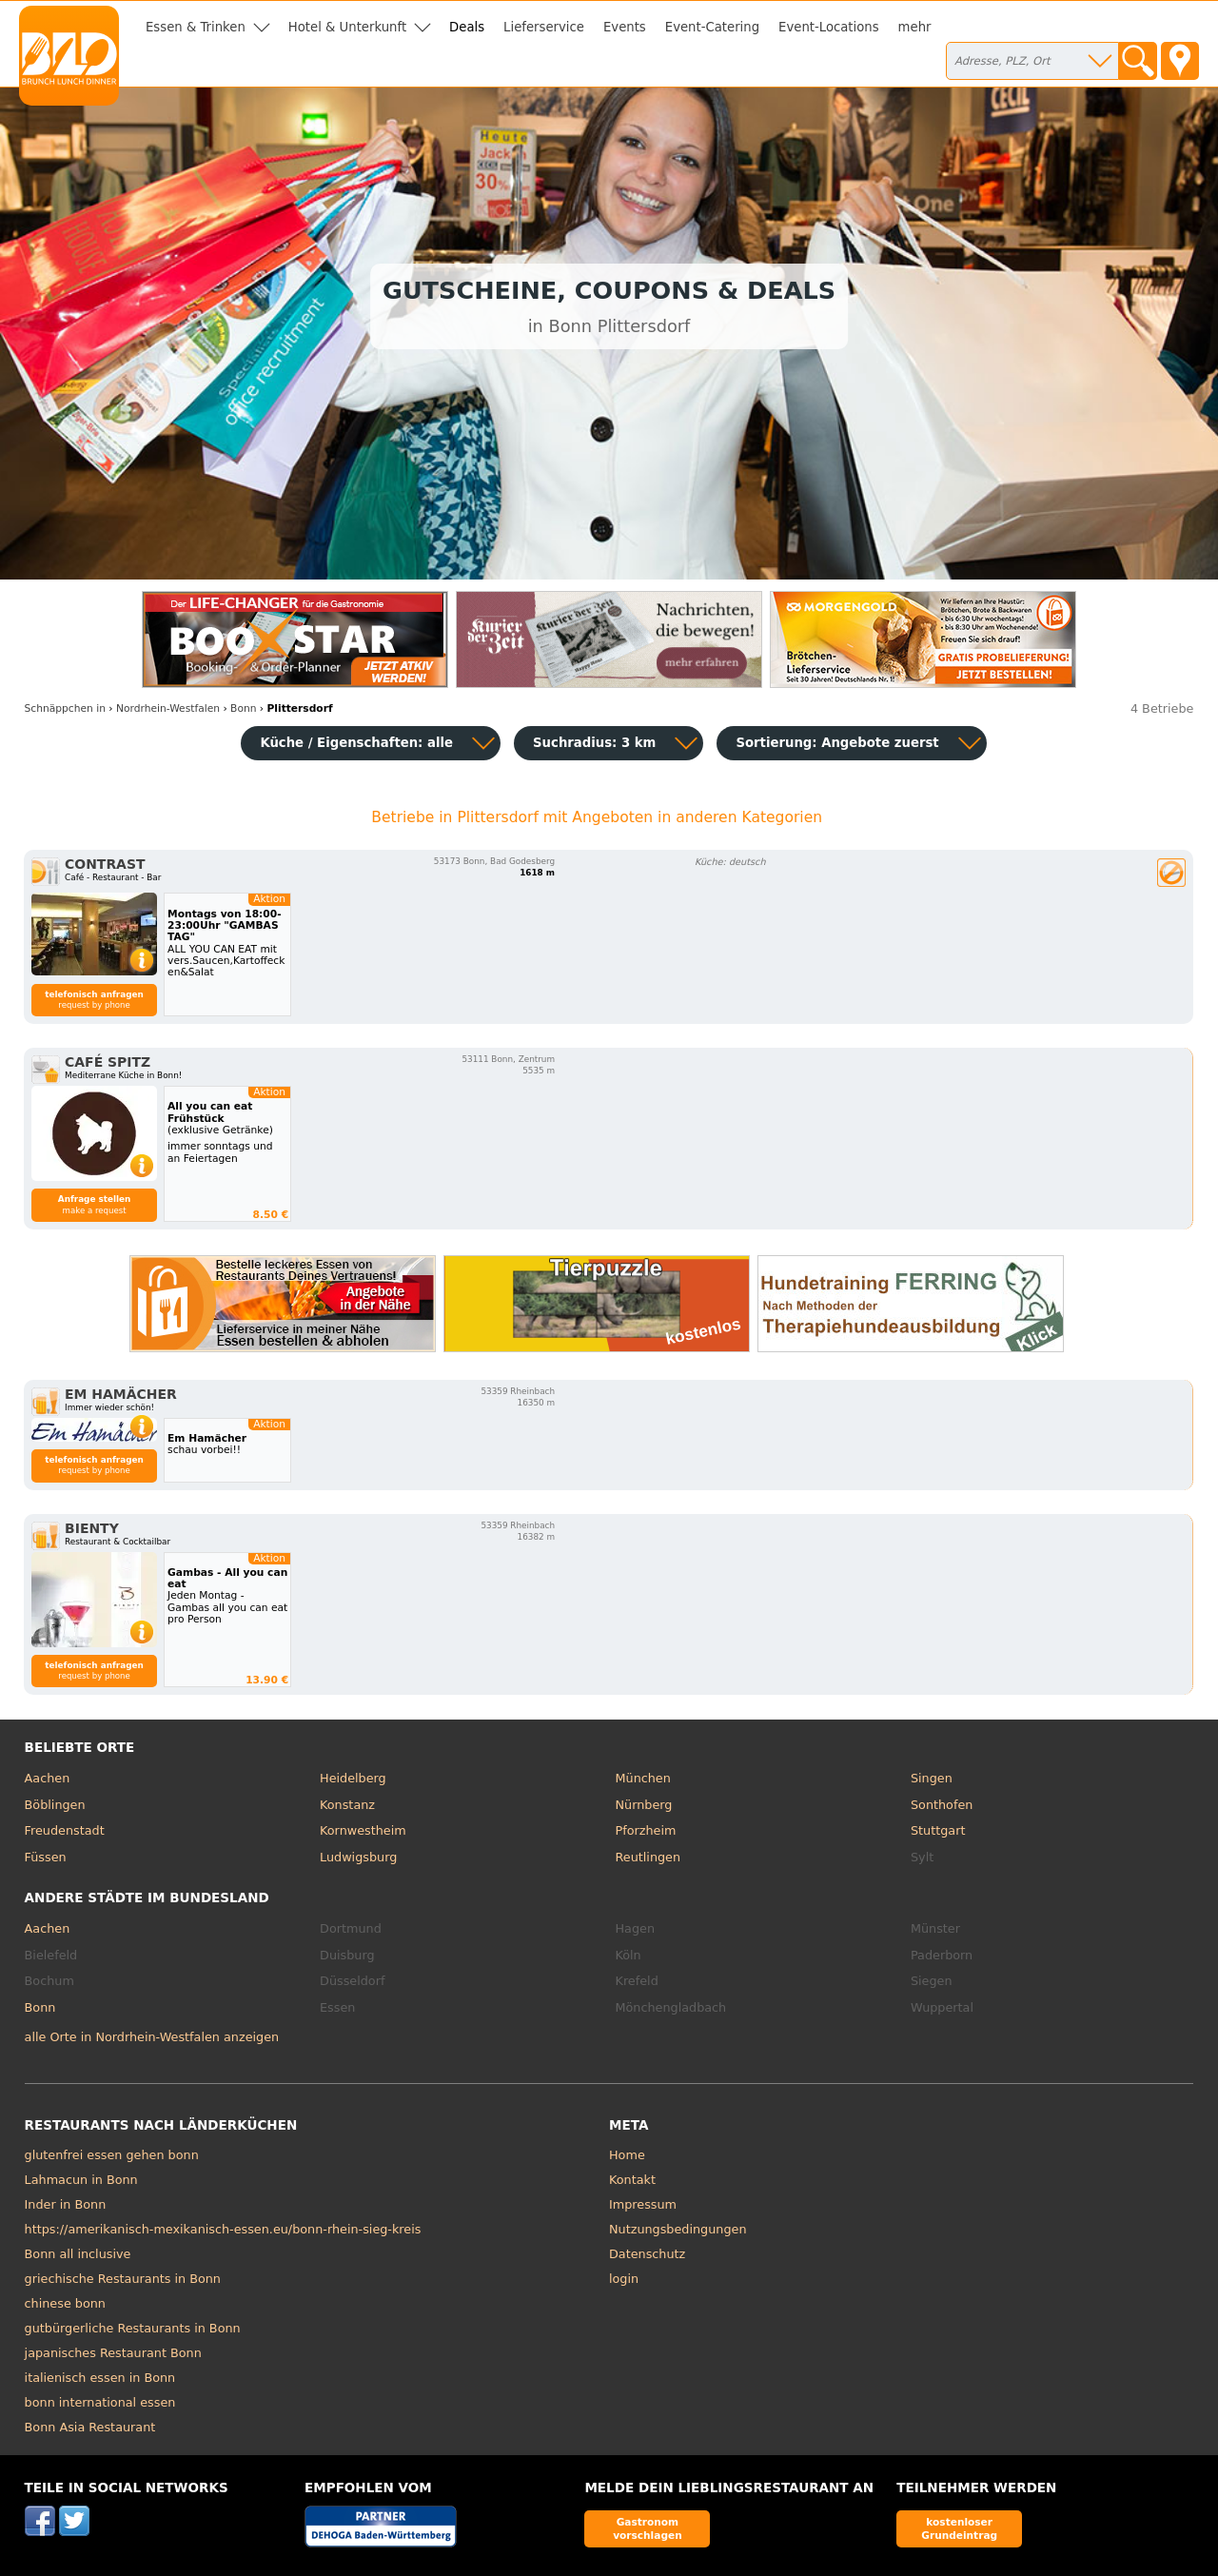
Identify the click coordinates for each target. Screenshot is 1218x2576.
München (643, 1778)
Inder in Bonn (66, 2204)
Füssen (46, 1857)
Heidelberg (353, 1778)
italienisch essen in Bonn (100, 2377)
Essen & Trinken (196, 27)
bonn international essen (100, 2402)
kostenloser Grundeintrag (959, 2528)
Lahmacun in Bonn (81, 2180)
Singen (932, 1778)
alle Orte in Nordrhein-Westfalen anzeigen (152, 2037)
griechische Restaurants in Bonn (123, 2278)
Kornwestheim (363, 1830)
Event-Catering (712, 27)
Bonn (40, 2007)
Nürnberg (644, 1805)
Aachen (47, 1778)
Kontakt (632, 2180)
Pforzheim (646, 1830)
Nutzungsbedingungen (678, 2229)
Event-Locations (828, 27)
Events (624, 27)
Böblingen (55, 1805)
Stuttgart (938, 1830)
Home (627, 2155)
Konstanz (347, 1805)
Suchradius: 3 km (594, 743)
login (623, 2278)
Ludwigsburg (358, 1857)
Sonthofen (941, 1805)
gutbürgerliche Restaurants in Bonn (133, 2328)
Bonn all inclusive (78, 2254)
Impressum (643, 2204)
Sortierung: (837, 743)
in (65, 708)
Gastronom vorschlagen (647, 2528)
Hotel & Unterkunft (347, 27)
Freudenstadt (65, 1830)
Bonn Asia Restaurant (90, 2427)
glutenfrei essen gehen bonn (112, 2155)
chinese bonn (65, 2303)
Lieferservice (543, 27)
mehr (915, 27)
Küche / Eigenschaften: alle (356, 743)
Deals (466, 27)
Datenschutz (647, 2254)
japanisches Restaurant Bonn (113, 2353)
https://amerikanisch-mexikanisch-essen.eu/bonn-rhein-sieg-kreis (223, 2229)
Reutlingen (648, 1857)
